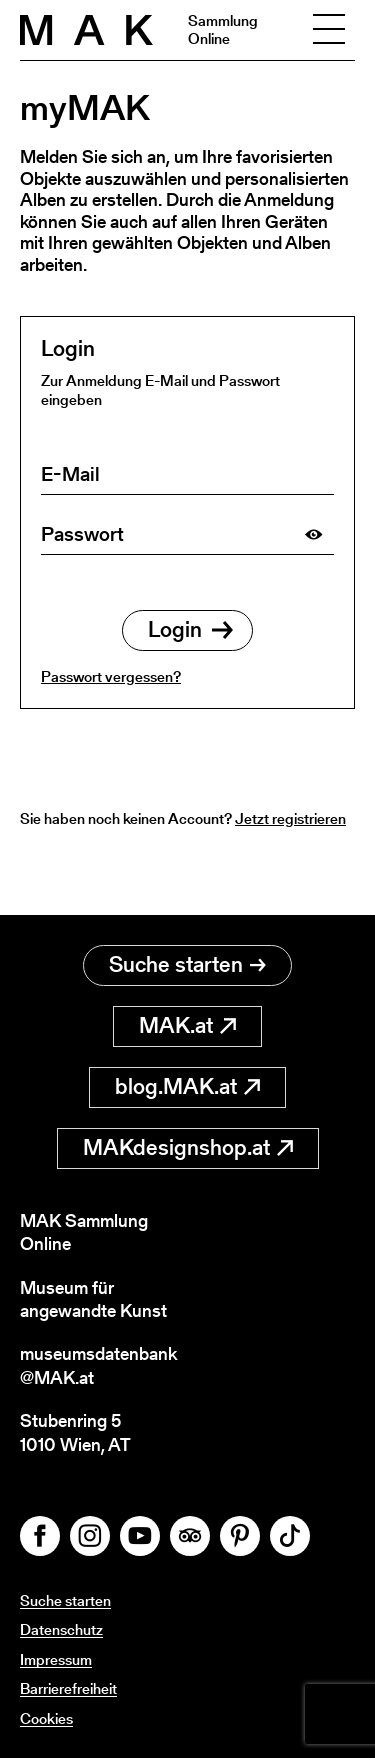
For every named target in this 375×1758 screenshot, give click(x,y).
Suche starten (187, 964)
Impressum (56, 1659)
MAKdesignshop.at (188, 1147)
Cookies (46, 1718)
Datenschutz (61, 1629)
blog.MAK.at (187, 1086)
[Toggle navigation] (329, 30)
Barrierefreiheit (68, 1688)
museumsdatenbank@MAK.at (98, 1365)
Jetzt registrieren (290, 818)
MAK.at (187, 1025)
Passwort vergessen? (111, 676)
